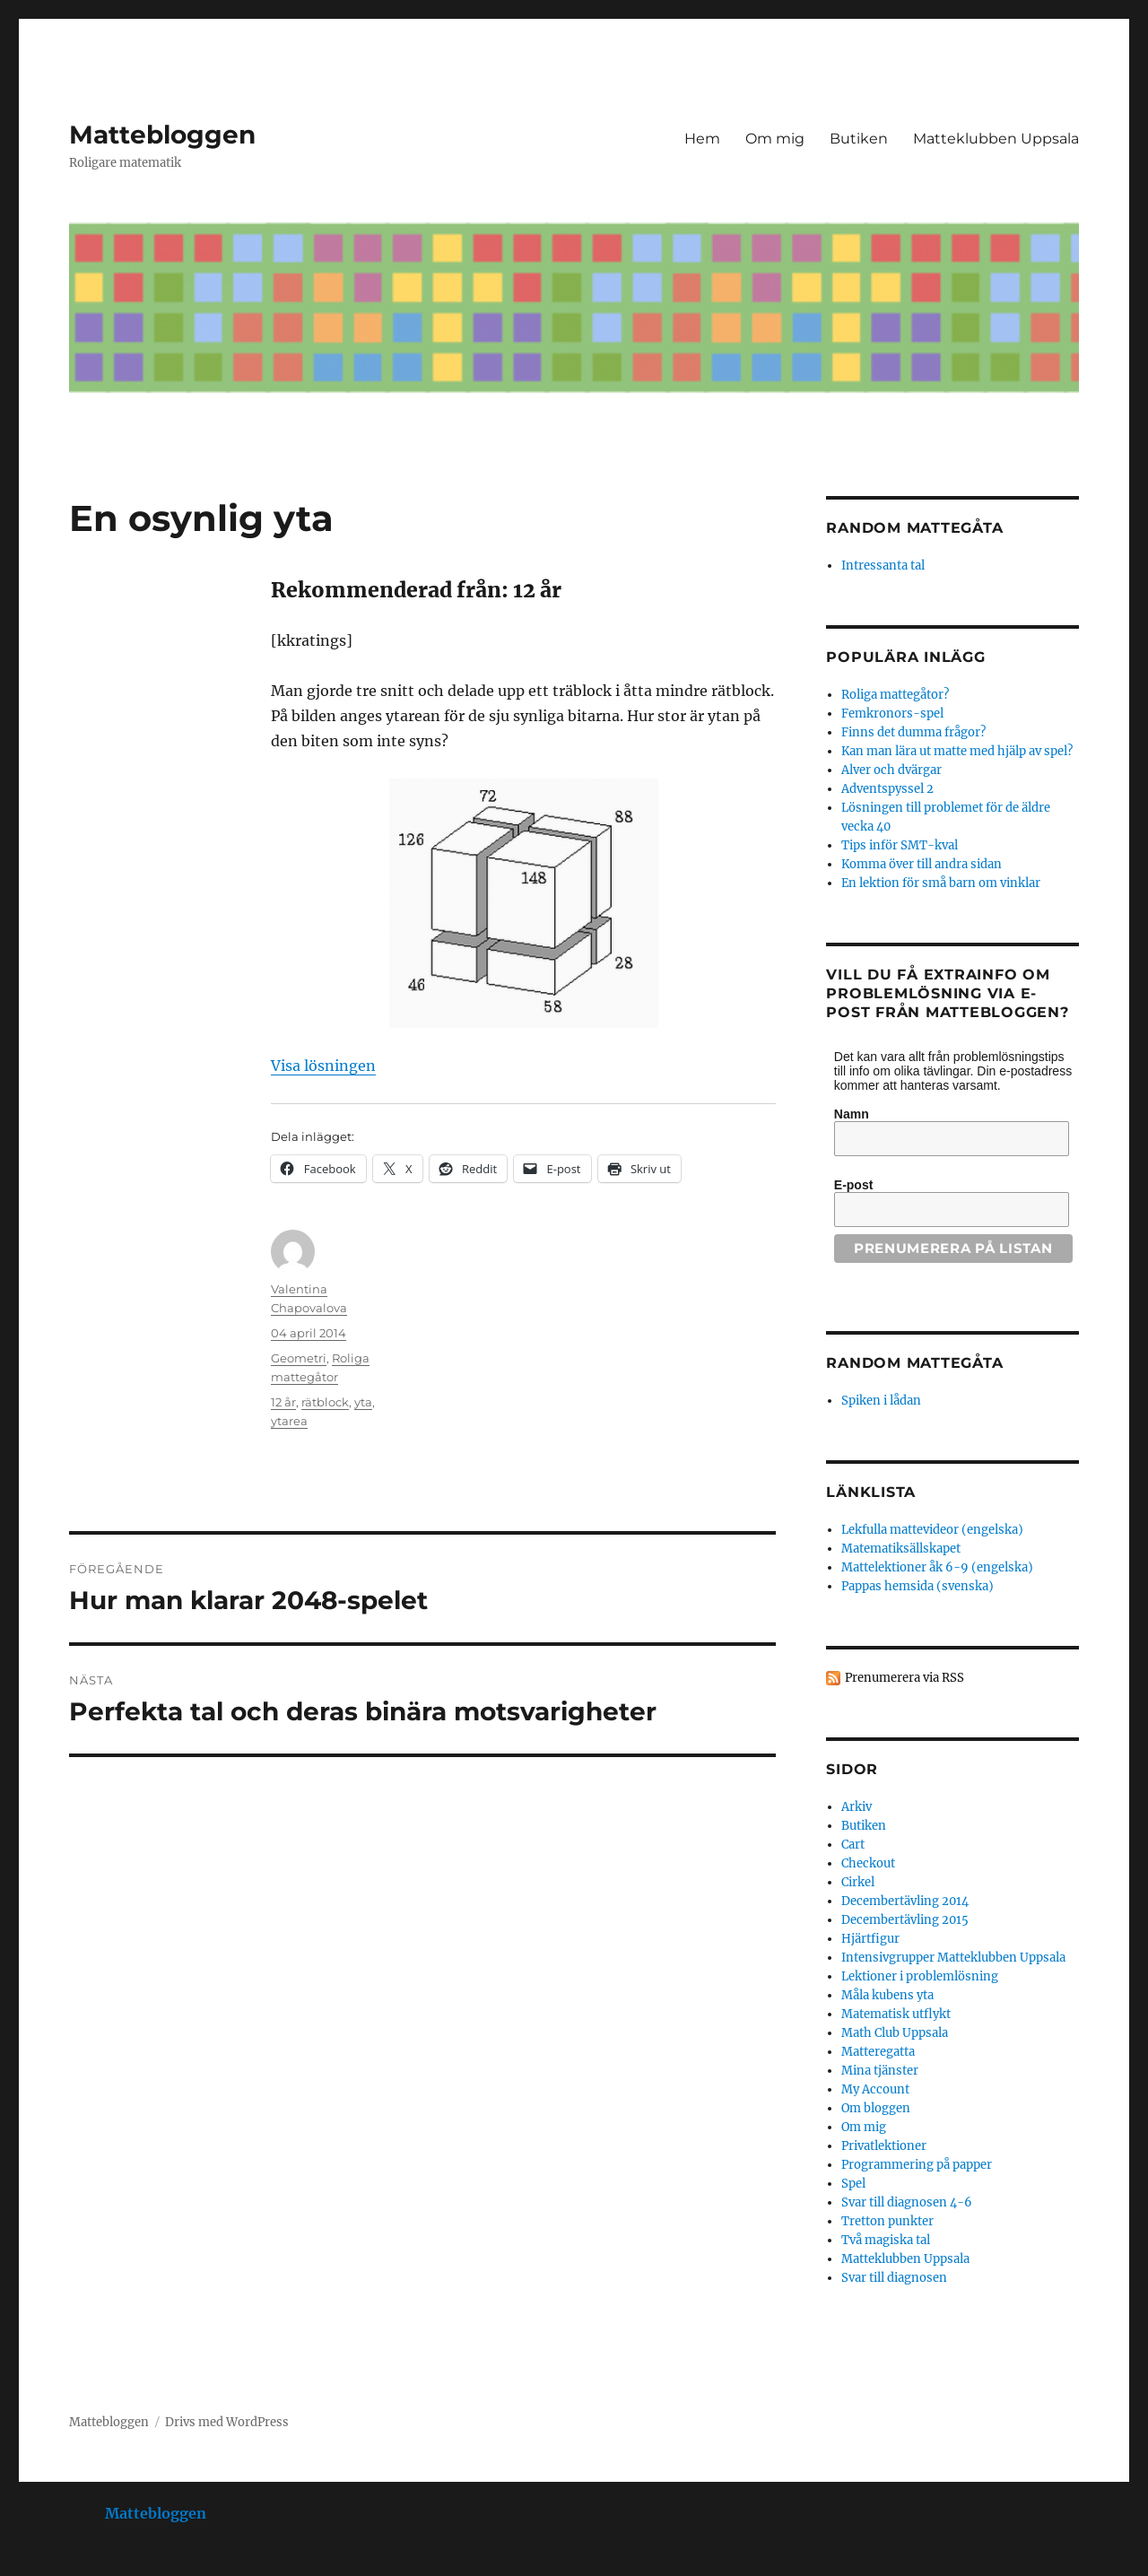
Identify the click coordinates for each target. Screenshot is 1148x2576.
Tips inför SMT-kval (899, 845)
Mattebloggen (162, 134)
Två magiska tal (885, 2240)
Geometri (298, 1358)
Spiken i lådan (881, 1400)
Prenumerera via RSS (904, 1677)
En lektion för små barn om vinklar (940, 883)
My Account (875, 2089)
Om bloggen (875, 2108)
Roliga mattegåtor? (895, 694)
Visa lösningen (323, 1066)
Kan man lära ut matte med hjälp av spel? (957, 751)
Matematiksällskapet (901, 1548)
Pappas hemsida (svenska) (917, 1586)
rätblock (325, 1402)
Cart (853, 1844)
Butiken (859, 138)
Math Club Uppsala (894, 2033)
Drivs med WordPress (227, 2422)
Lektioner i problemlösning (919, 1976)
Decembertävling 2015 (905, 1920)
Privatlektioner (883, 2146)
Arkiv (856, 1807)
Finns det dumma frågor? (913, 732)
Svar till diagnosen (894, 2277)
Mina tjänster (879, 2070)
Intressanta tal (883, 565)
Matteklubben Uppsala (996, 138)
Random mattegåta (914, 1362)
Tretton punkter (887, 2221)
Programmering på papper (916, 2164)
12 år (283, 1402)
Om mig (774, 138)
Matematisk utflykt (896, 2014)
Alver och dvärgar (891, 770)
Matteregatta (878, 2051)
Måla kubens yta (887, 1995)
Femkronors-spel (892, 713)
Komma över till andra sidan (921, 864)
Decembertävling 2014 (905, 1901)
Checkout (868, 1863)
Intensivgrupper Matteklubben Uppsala (953, 1957)
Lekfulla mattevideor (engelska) (932, 1529)
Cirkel (857, 1882)
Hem (702, 138)
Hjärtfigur (870, 1938)
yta (363, 1402)
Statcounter (42, 2563)
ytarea (289, 1421)
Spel (853, 2183)
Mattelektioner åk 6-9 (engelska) (937, 1567)
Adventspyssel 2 (887, 788)
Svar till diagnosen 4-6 (906, 2202)
